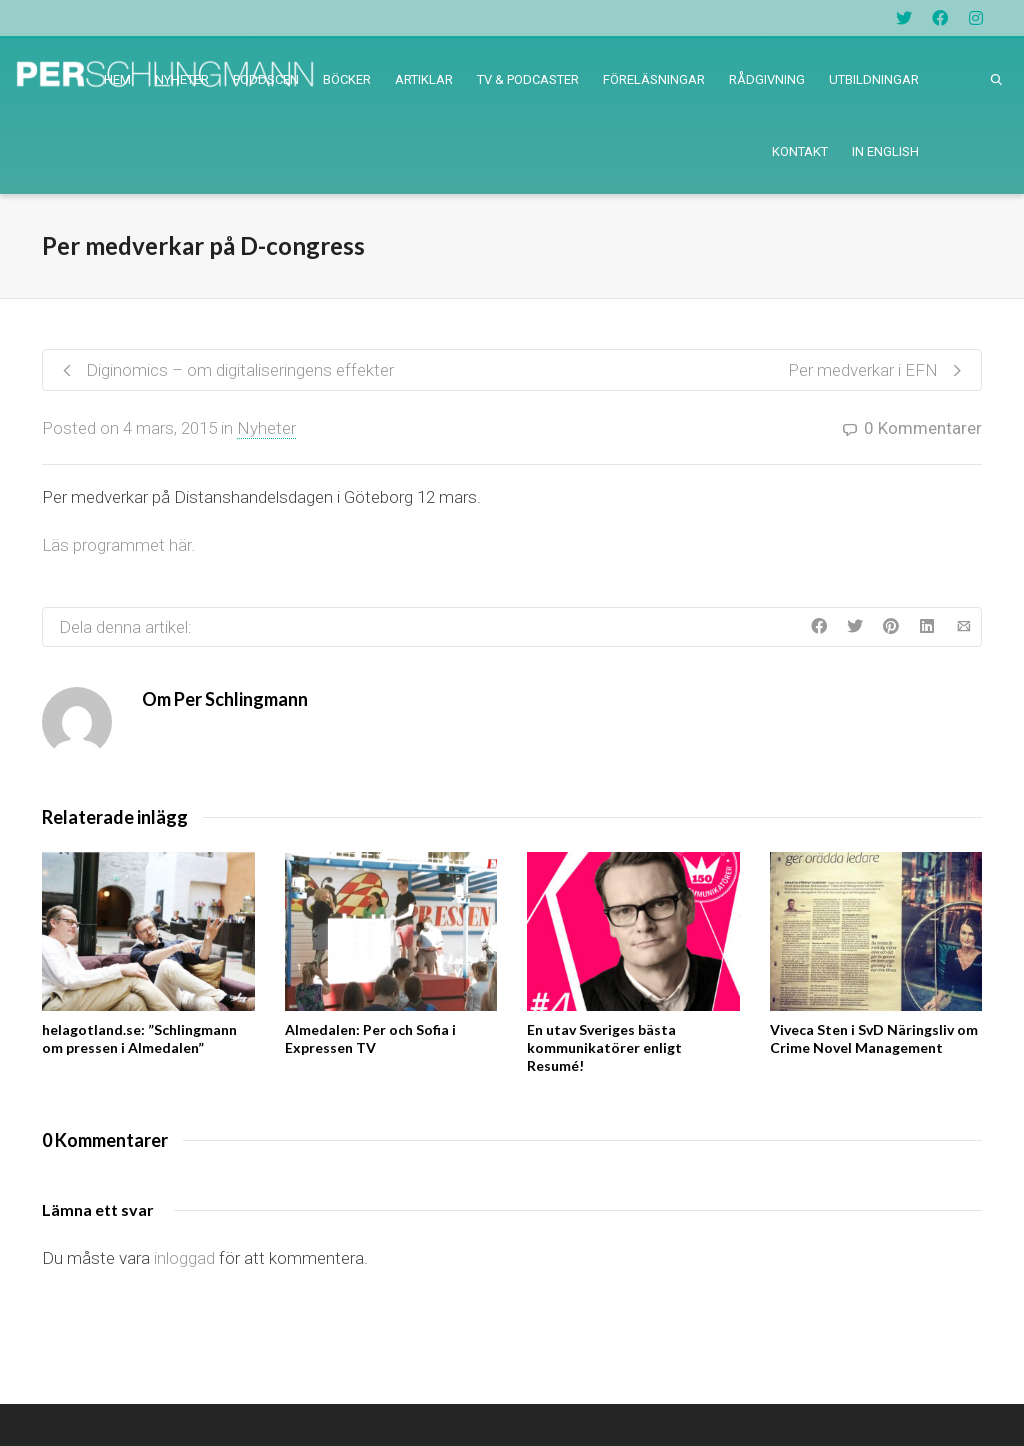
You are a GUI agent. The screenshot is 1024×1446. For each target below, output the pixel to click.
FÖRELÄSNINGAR (654, 79)
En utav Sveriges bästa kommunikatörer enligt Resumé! (604, 1047)
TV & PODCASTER (528, 79)
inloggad (184, 1258)
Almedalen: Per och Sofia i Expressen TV (370, 1038)
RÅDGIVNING (767, 79)
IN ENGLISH (885, 151)
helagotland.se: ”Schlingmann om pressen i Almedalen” (139, 1038)
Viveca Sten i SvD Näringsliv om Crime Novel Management (874, 1038)
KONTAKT (800, 151)
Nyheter (266, 428)
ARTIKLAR (424, 79)
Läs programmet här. (118, 545)
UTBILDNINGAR (874, 79)
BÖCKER (347, 79)
